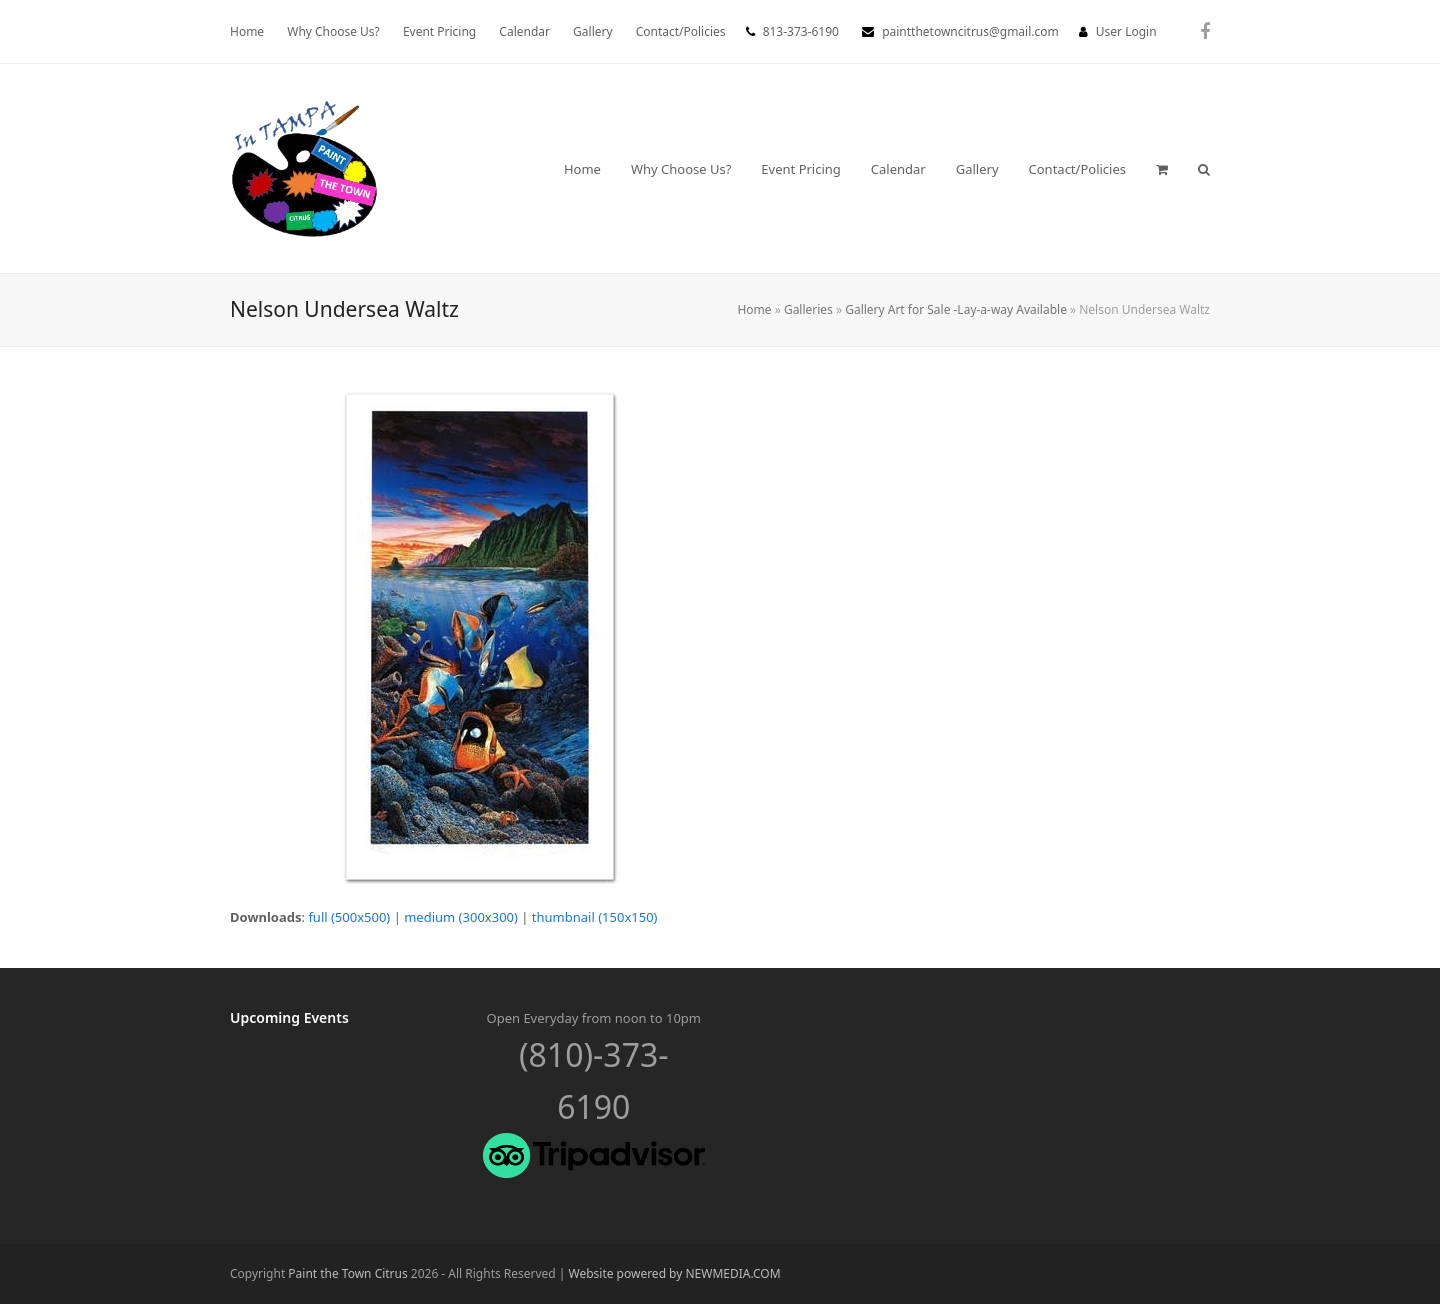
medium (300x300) (461, 917)
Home (754, 309)
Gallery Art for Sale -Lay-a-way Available (956, 309)
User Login (1126, 31)
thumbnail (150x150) (595, 917)
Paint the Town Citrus (347, 1273)
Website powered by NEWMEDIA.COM (675, 1273)
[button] (1162, 169)
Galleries (808, 309)
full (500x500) (349, 917)
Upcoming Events (289, 1017)
